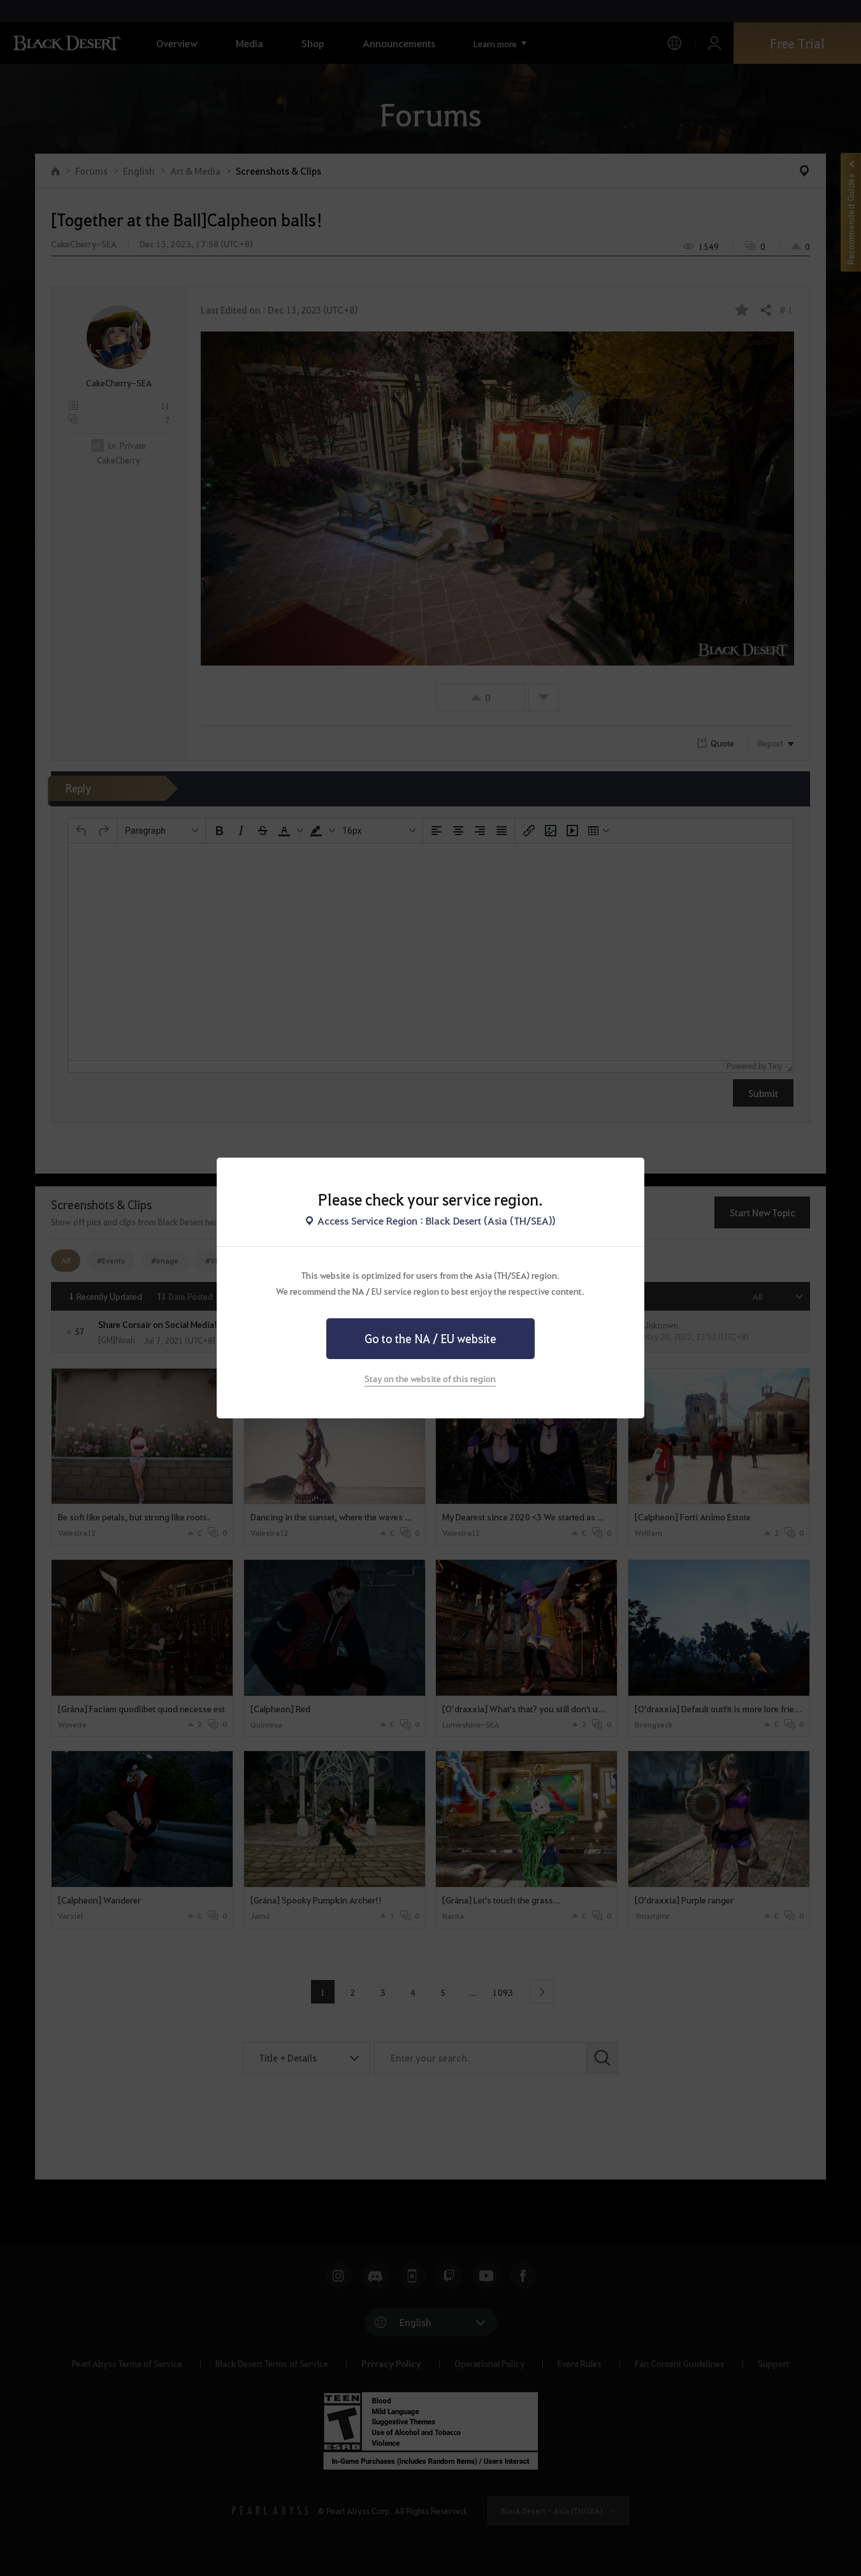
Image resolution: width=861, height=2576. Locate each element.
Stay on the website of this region (430, 1378)
